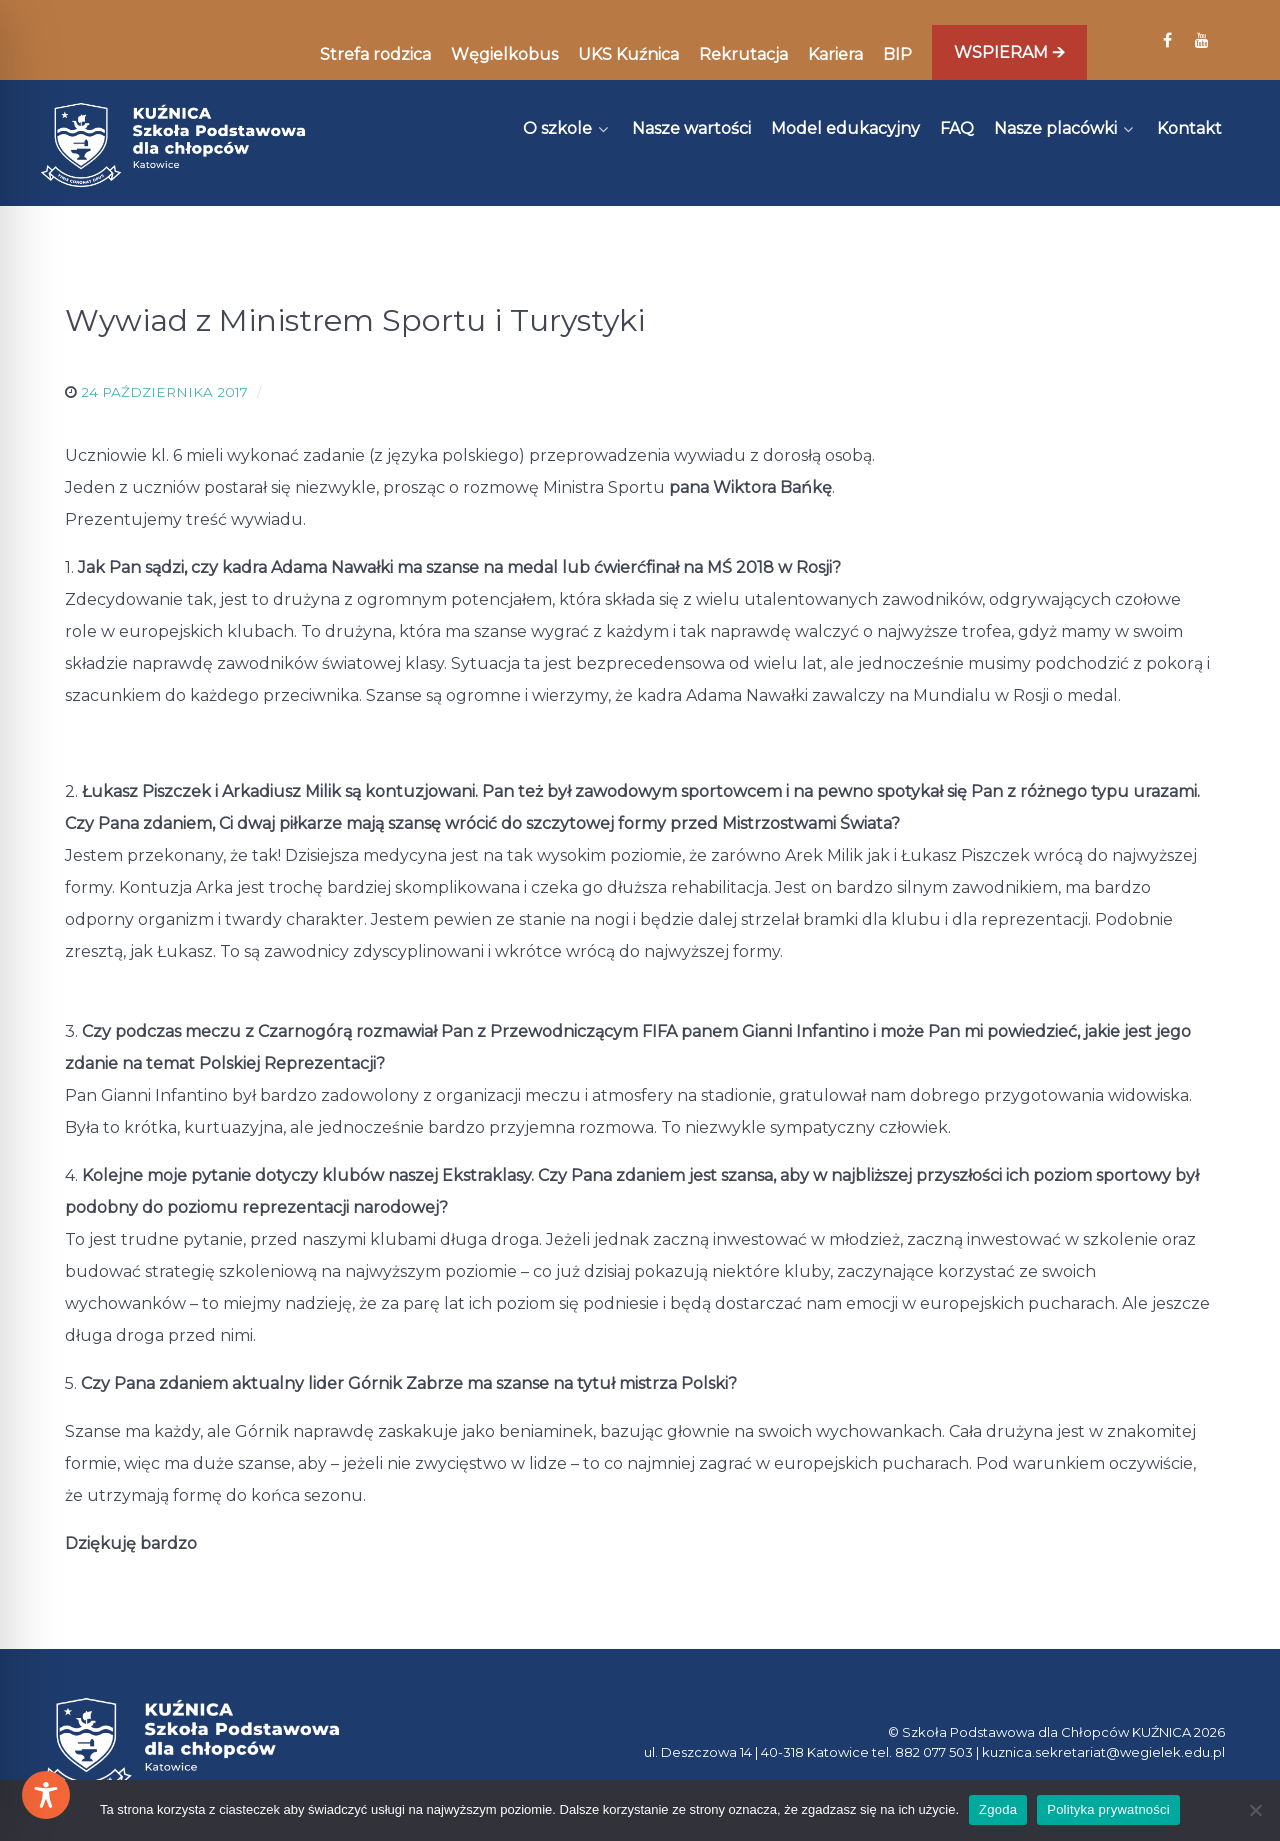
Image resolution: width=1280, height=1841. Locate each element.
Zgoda (998, 1809)
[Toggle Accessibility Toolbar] (46, 1795)
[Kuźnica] (173, 145)
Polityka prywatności (1108, 1809)
